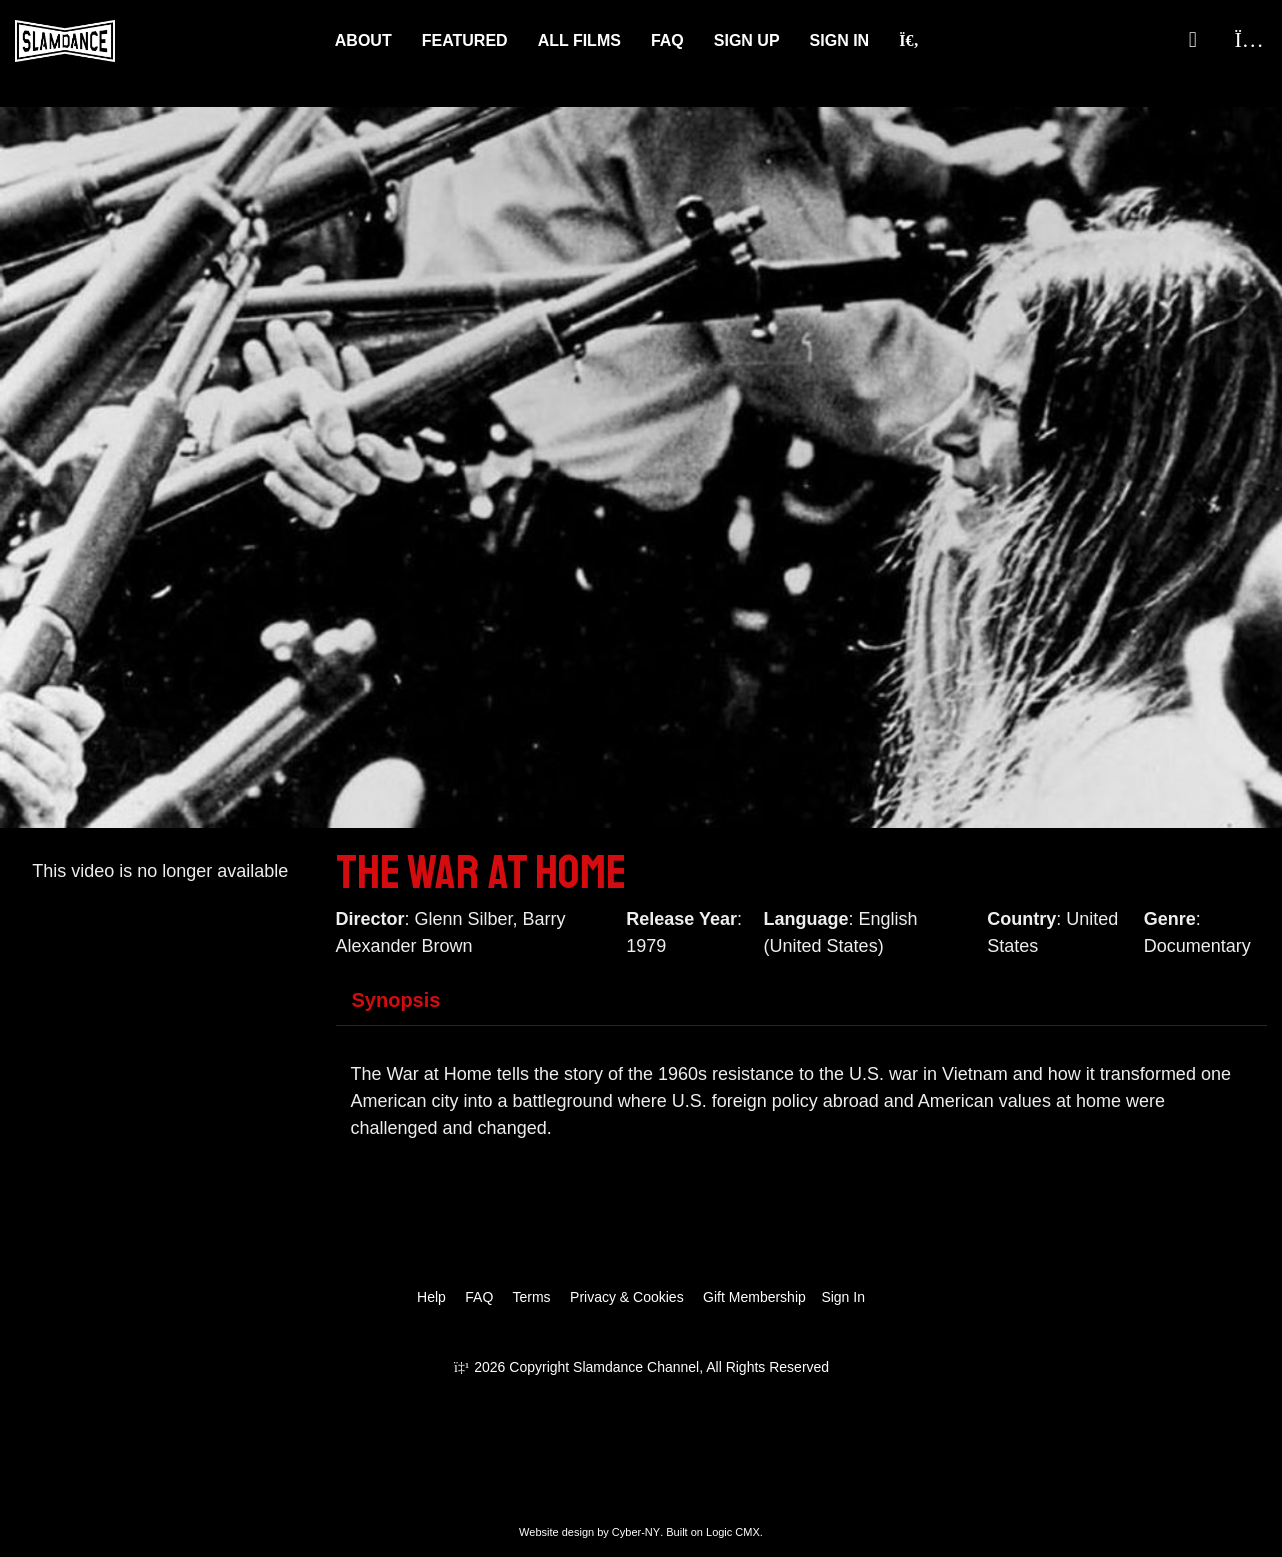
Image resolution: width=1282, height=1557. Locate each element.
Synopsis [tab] (396, 1000)
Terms (531, 1297)
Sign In (840, 40)
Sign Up (747, 40)
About (363, 40)
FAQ (667, 40)
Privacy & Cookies (627, 1297)
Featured (465, 40)
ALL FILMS (579, 40)
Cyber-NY (636, 1532)
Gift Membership (754, 1297)
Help (431, 1297)
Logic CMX (733, 1532)
